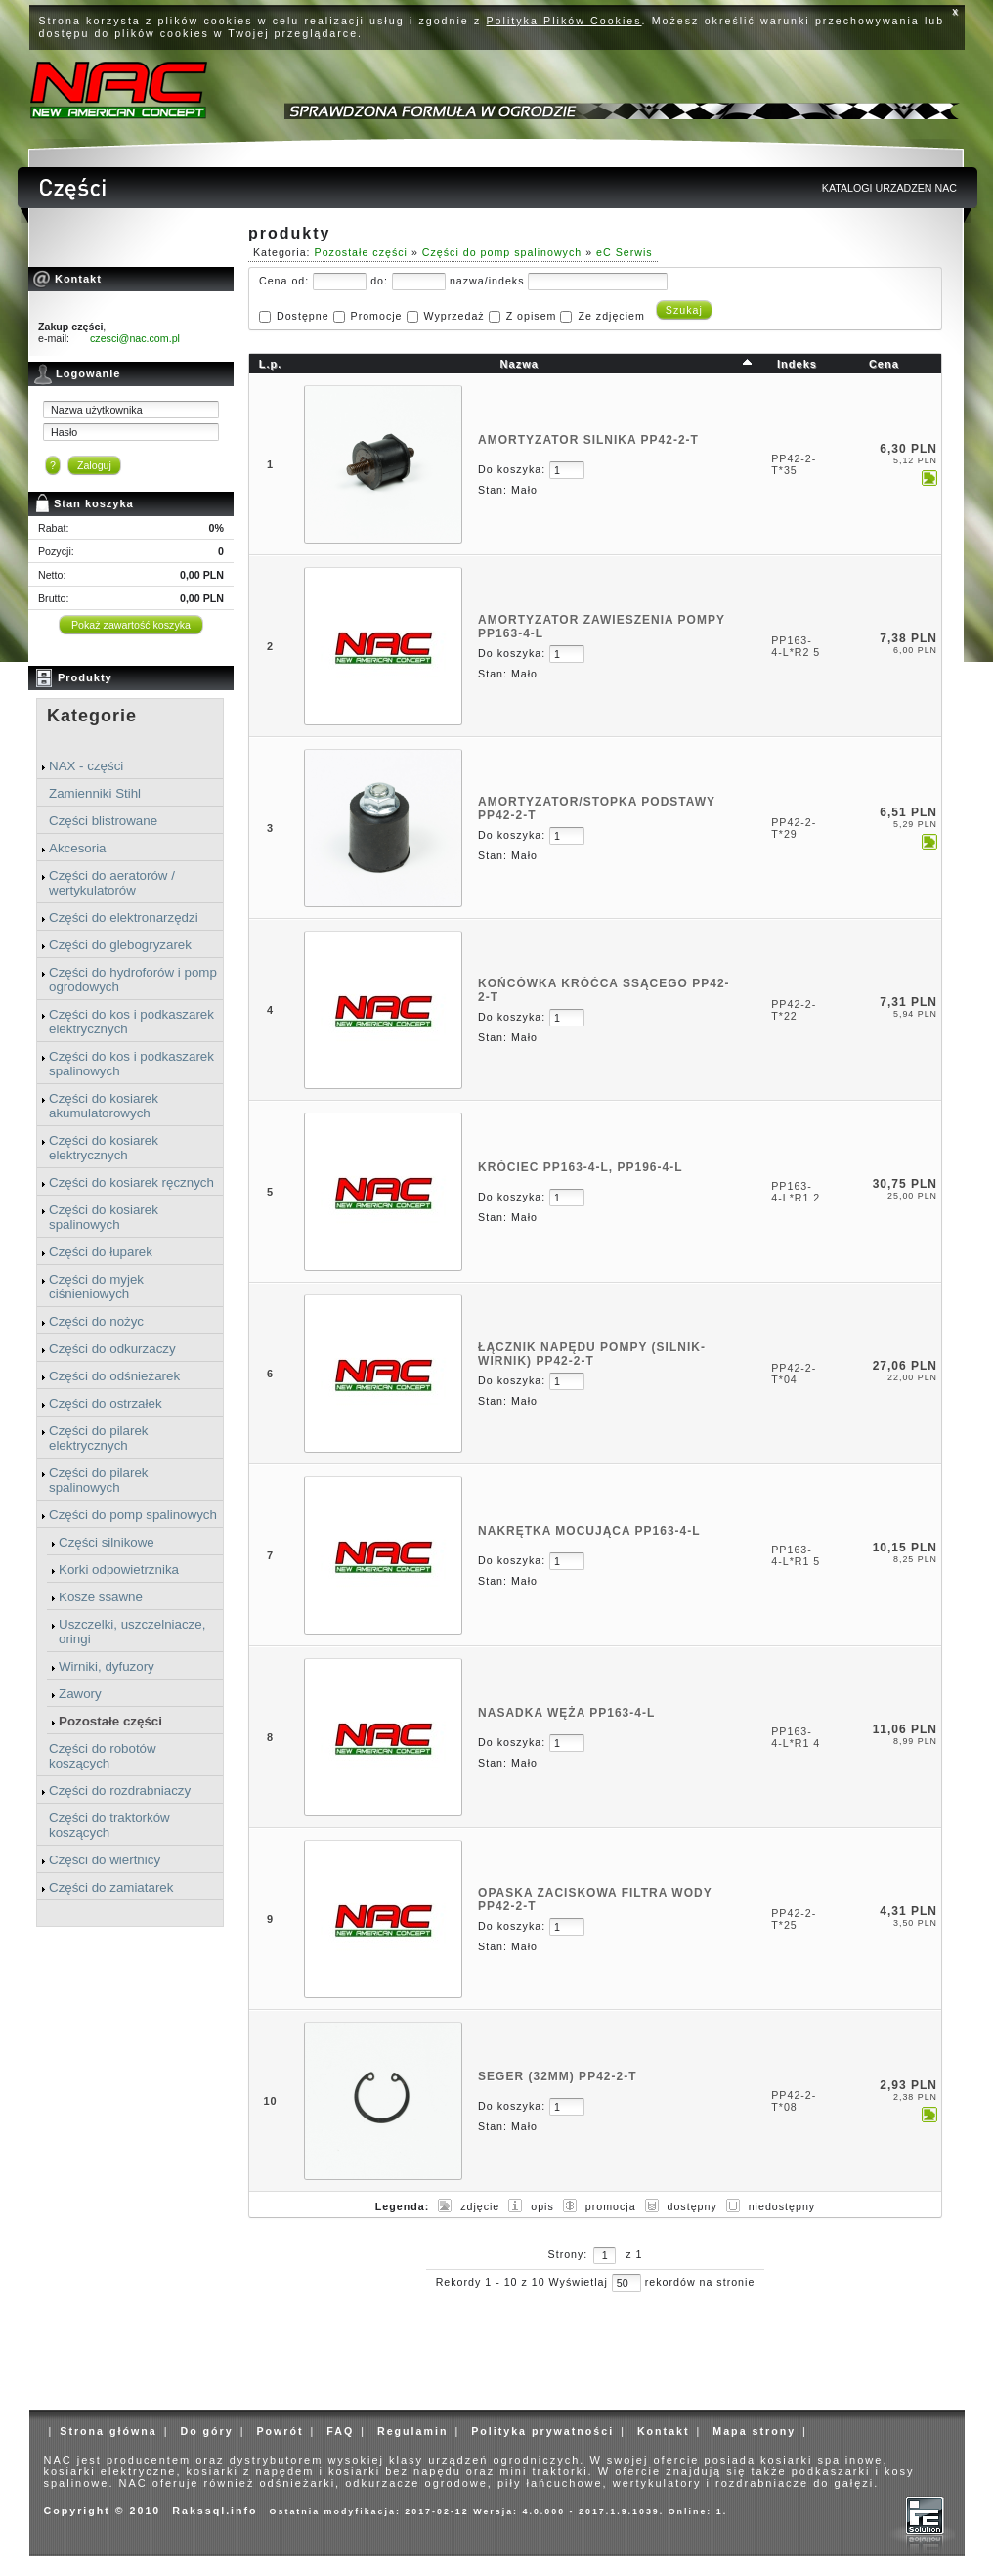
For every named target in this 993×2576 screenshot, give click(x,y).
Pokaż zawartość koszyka (131, 625)
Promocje (377, 316)
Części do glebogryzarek (120, 945)
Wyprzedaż (453, 316)
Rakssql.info (214, 2510)
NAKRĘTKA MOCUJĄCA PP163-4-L (589, 1531)
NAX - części (86, 766)
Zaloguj (94, 465)
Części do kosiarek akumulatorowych (103, 1105)
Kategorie (92, 715)
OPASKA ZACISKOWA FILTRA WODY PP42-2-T (595, 1899)
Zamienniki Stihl (95, 793)
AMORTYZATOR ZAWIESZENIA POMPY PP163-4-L (601, 626)
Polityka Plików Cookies (564, 20)
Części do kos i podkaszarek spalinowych (131, 1063)
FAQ (340, 2431)
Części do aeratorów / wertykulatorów (112, 882)
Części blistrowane (103, 820)
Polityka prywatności (542, 2431)
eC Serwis (624, 252)
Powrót (279, 2431)
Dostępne (303, 316)
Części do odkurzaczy (112, 1348)
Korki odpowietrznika (119, 1569)
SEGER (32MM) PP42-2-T (557, 2076)
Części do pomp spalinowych (133, 1514)
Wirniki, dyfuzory (106, 1666)
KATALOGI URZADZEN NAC (889, 188)
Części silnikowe (106, 1542)
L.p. (270, 364)
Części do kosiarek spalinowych (103, 1217)
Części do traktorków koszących (109, 1825)
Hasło (64, 432)
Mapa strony (754, 2431)
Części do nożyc (96, 1321)
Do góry (206, 2431)
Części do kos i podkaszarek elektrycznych (131, 1021)
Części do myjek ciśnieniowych (96, 1286)
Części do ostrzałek (105, 1403)
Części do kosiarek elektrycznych (103, 1147)
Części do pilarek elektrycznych (98, 1438)
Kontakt (663, 2431)
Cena (884, 364)
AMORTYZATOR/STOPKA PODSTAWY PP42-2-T (596, 808)
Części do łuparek (100, 1251)
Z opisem (531, 316)
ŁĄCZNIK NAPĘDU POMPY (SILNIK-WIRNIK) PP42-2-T (592, 1354)
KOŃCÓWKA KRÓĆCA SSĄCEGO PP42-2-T (603, 990)
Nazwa (519, 364)
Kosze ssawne (101, 1597)
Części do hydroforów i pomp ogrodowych (133, 979)
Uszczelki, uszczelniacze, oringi (132, 1631)
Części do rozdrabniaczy (120, 1790)
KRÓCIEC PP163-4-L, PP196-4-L (580, 1167)
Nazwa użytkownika (97, 409)
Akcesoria (78, 848)
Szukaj (684, 310)
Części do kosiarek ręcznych (131, 1182)
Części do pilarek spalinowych (98, 1480)
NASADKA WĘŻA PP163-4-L (566, 1713)
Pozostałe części (110, 1721)
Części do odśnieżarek (114, 1376)
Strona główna (108, 2431)
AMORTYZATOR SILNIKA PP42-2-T (588, 440)
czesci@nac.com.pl (135, 338)
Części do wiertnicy (104, 1860)
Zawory (80, 1693)
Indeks (797, 364)
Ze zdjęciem (611, 316)
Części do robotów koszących (102, 1755)
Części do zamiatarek (111, 1887)
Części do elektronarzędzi (123, 917)
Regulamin (412, 2431)
